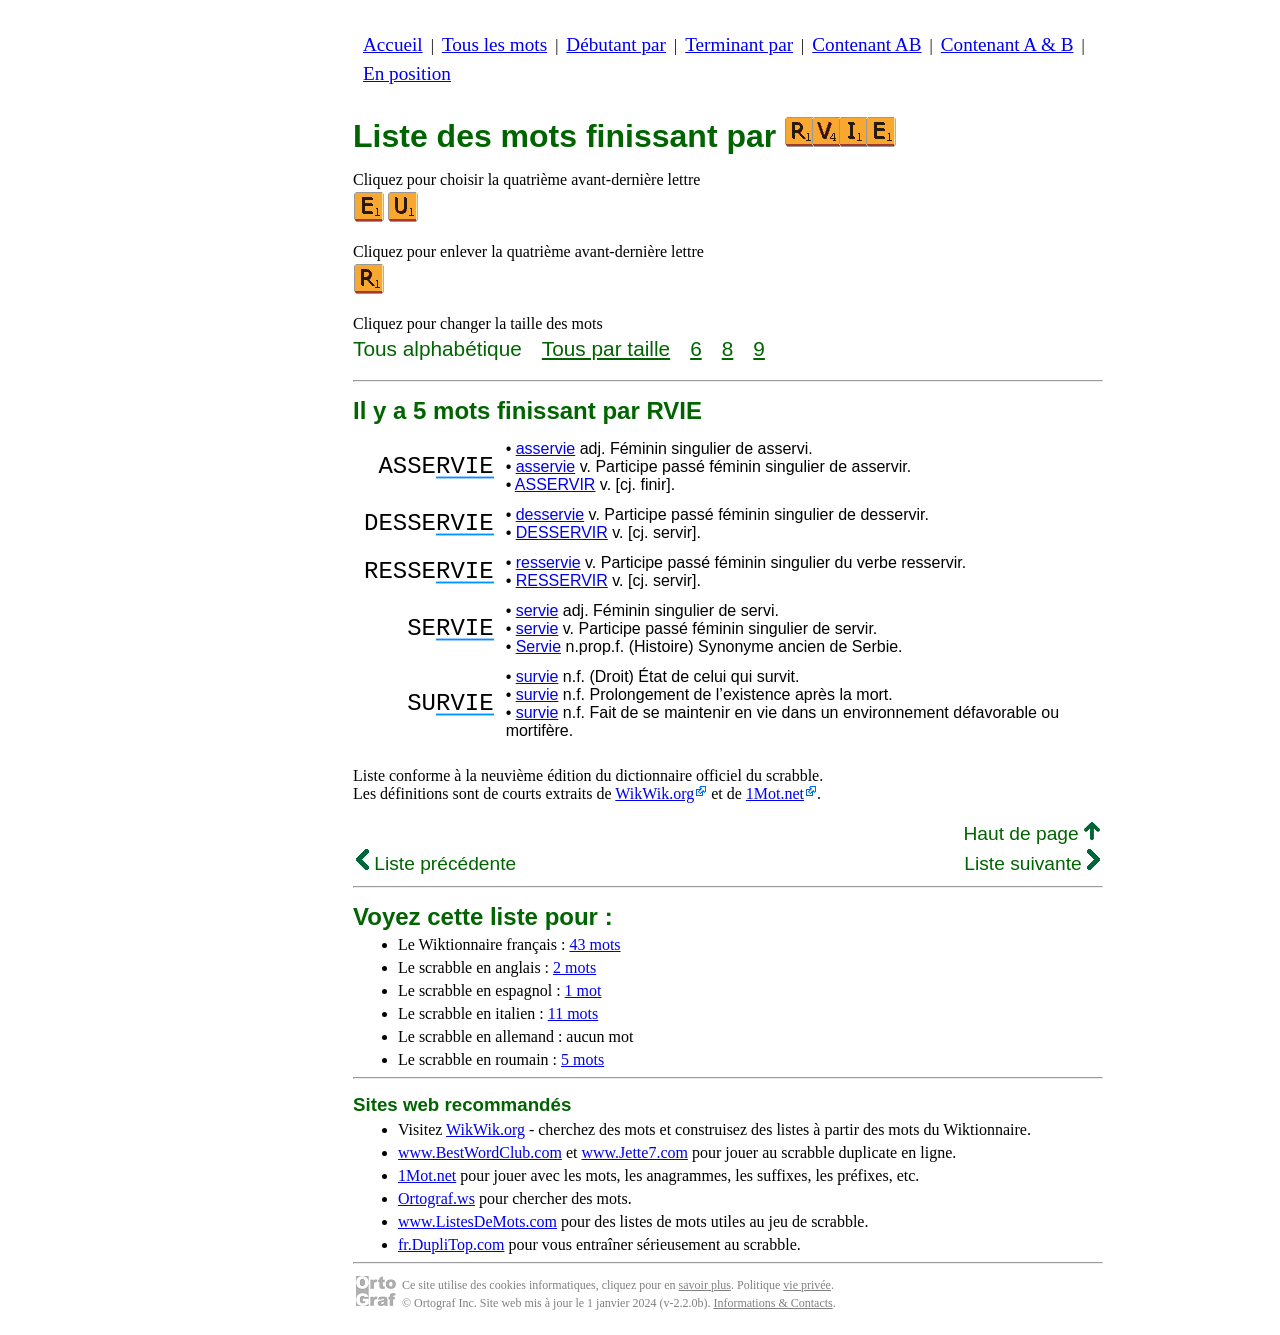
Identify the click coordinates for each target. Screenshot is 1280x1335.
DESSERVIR (562, 532)
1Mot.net (775, 793)
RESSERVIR (562, 580)
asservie (546, 448)
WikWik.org (654, 793)
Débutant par (616, 44)
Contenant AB (866, 44)
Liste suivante (1032, 863)
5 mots (582, 1059)
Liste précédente (436, 863)
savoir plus (705, 1285)
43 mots (594, 944)
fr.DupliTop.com (451, 1244)
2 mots (574, 967)
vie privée (807, 1285)
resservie (548, 562)
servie (537, 610)
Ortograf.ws (436, 1198)
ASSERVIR (555, 484)
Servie (538, 646)
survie (537, 676)
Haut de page (1031, 833)
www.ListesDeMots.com (477, 1221)
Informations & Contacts (772, 1303)
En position (407, 73)
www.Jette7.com (634, 1152)
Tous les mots (494, 44)
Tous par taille (606, 348)
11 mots (573, 1013)
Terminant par (739, 44)
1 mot (583, 990)
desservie (550, 514)
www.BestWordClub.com (480, 1152)
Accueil (393, 44)
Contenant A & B (1007, 44)
